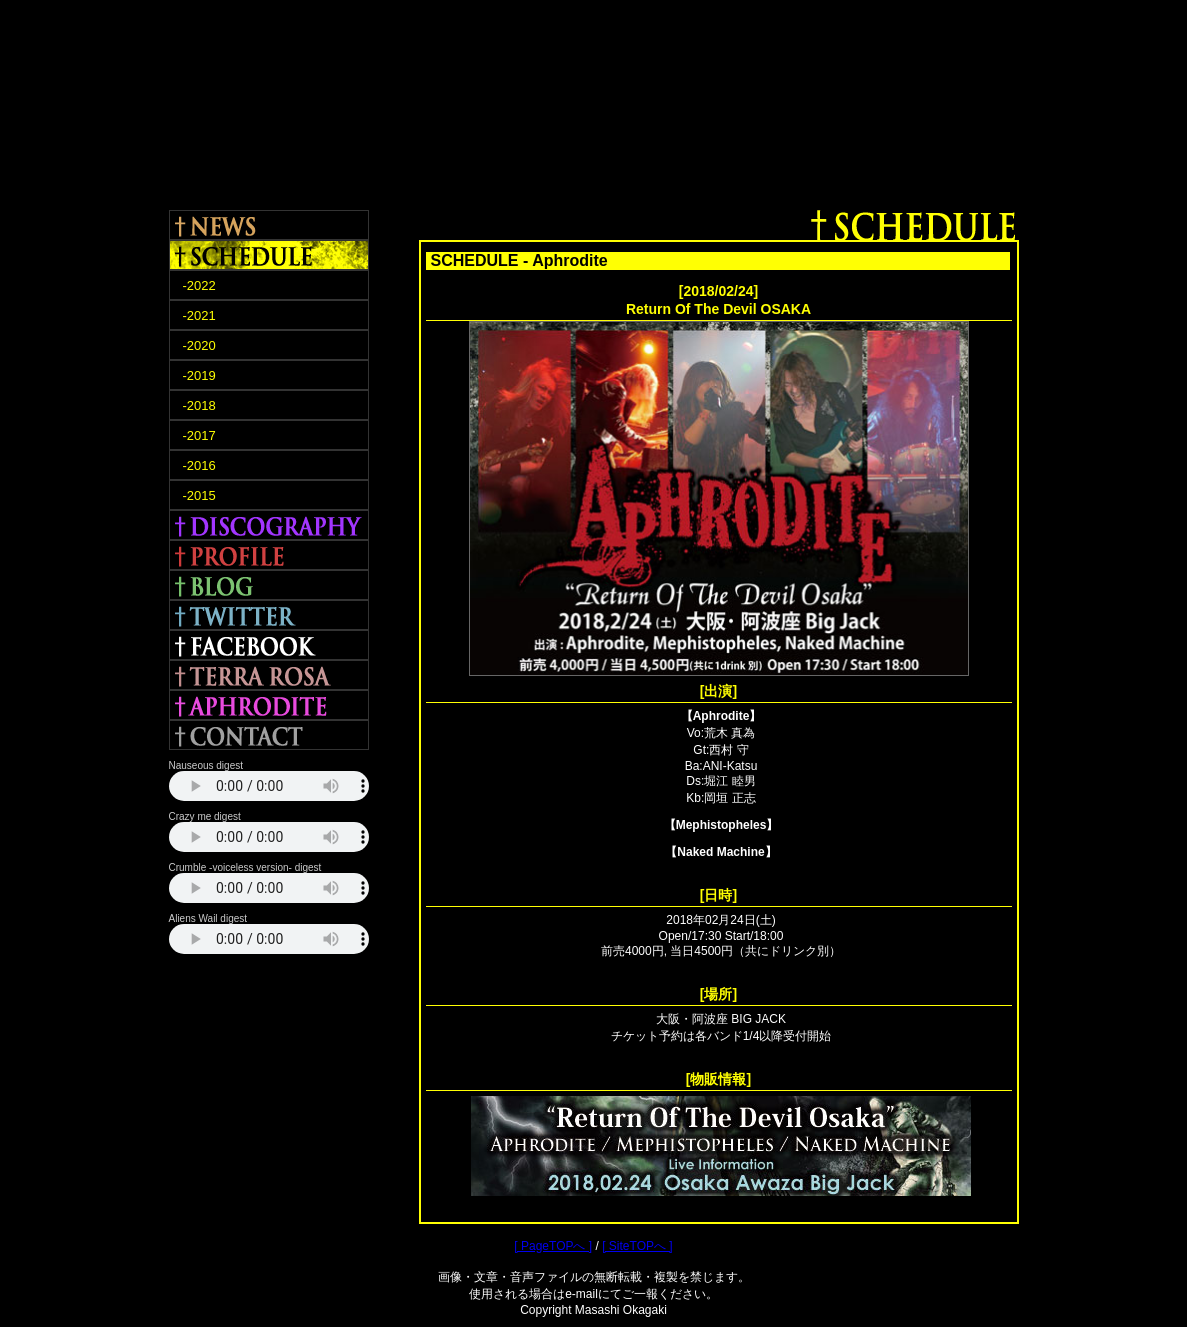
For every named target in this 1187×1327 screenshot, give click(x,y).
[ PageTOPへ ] (553, 1246)
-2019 (199, 375)
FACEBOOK (269, 645)
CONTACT (269, 735)
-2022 (199, 285)
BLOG (269, 585)
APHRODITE (269, 705)
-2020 (199, 345)
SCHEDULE (269, 255)
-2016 (199, 465)
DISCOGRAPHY (269, 525)
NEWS (269, 225)
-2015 (199, 495)
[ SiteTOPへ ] (637, 1246)
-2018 (199, 405)
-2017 (199, 435)
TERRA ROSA (269, 675)
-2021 (199, 315)
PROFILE (269, 555)
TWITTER (269, 615)
